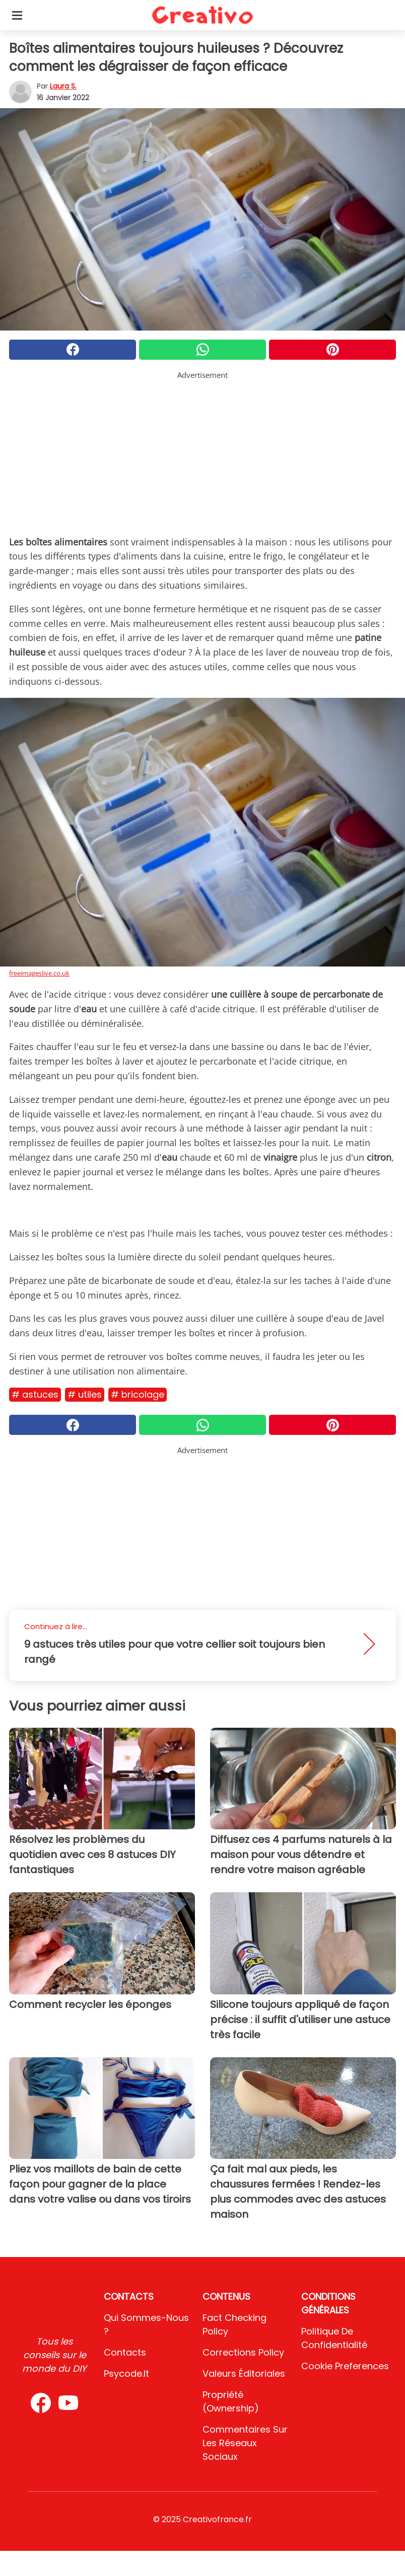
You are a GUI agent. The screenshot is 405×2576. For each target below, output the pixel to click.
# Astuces (35, 1394)
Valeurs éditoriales (243, 2373)
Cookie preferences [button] (345, 2366)
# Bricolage (137, 1394)
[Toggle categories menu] (17, 15)
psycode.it (126, 2373)
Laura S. (63, 86)
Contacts (125, 2352)
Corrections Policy (243, 2352)
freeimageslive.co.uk (39, 973)
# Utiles (85, 1394)
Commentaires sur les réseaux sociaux (245, 2443)
